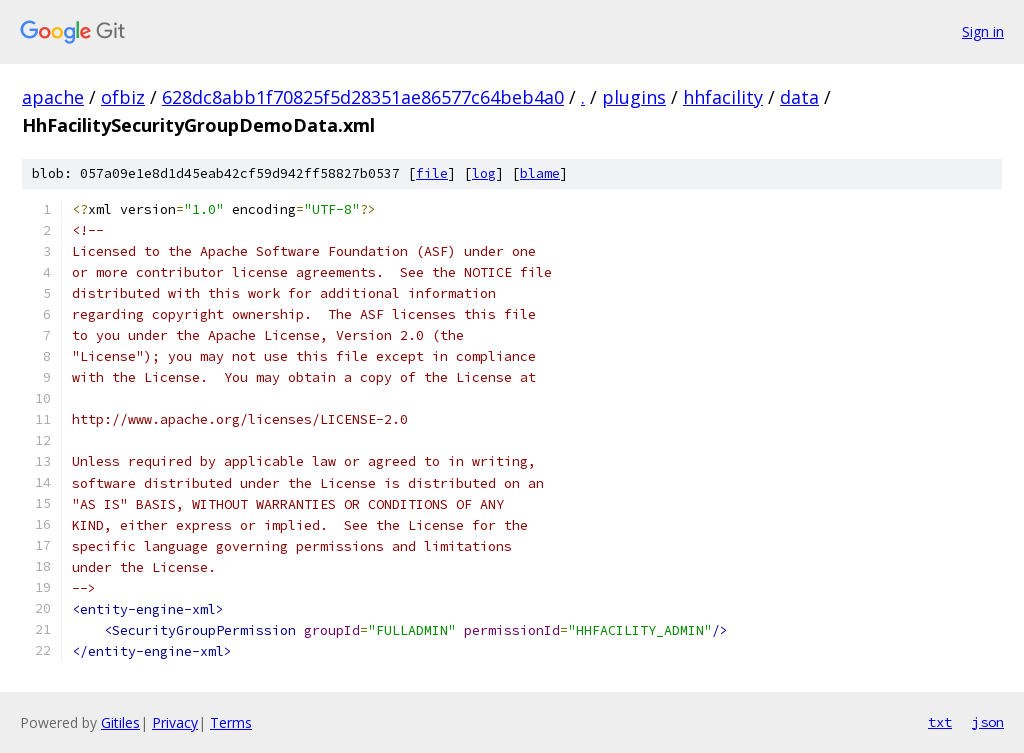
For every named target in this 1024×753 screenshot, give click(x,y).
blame (540, 173)
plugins (634, 97)
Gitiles (120, 722)
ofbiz (123, 97)
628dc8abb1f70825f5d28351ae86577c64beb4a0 (363, 97)
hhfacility (723, 97)
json (988, 722)
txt (940, 722)
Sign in (983, 31)
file (432, 173)
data (799, 97)
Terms (231, 722)
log (484, 173)
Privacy (175, 722)
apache (53, 97)
